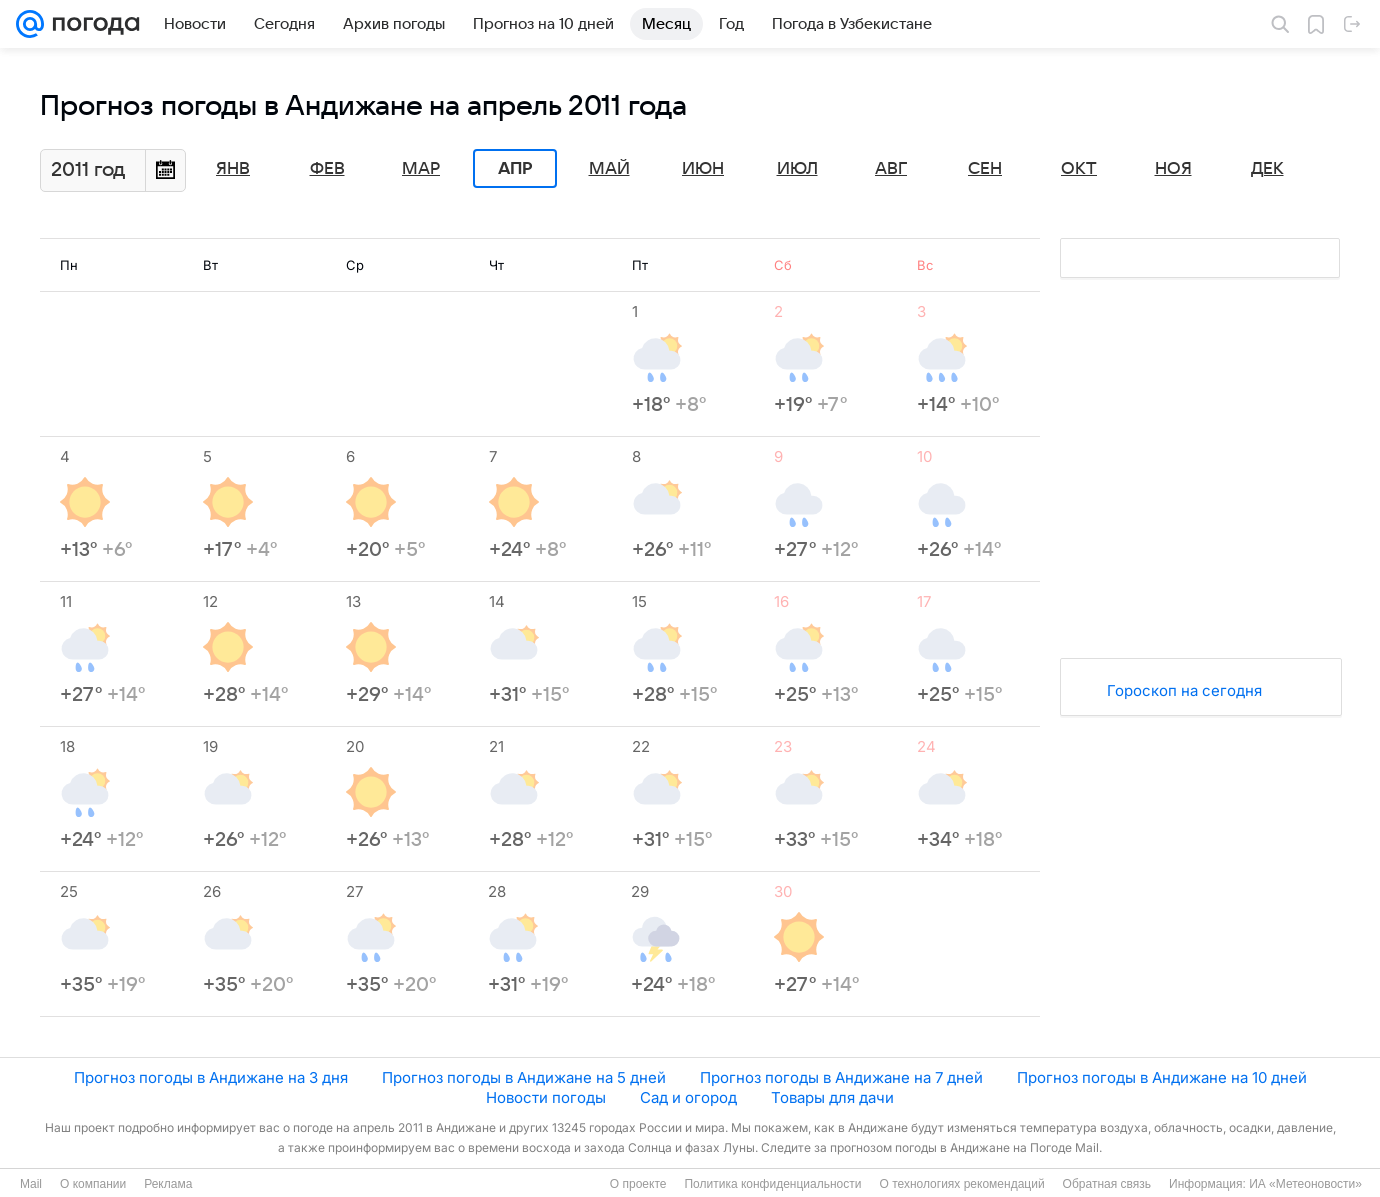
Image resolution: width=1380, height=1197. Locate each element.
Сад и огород (688, 1097)
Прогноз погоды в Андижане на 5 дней (524, 1077)
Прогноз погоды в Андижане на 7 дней (841, 1077)
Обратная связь (1107, 1184)
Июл (797, 169)
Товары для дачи (832, 1097)
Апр (515, 169)
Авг (891, 169)
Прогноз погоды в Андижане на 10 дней (1162, 1077)
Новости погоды (546, 1097)
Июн (703, 169)
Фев (327, 169)
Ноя (1173, 169)
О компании (93, 1184)
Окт (1079, 169)
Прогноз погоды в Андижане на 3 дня (211, 1077)
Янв (233, 169)
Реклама (168, 1184)
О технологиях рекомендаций (961, 1184)
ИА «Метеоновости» (1305, 1184)
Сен (985, 169)
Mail (31, 1184)
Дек (1267, 169)
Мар (421, 169)
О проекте (638, 1184)
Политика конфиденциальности (772, 1184)
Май (609, 169)
